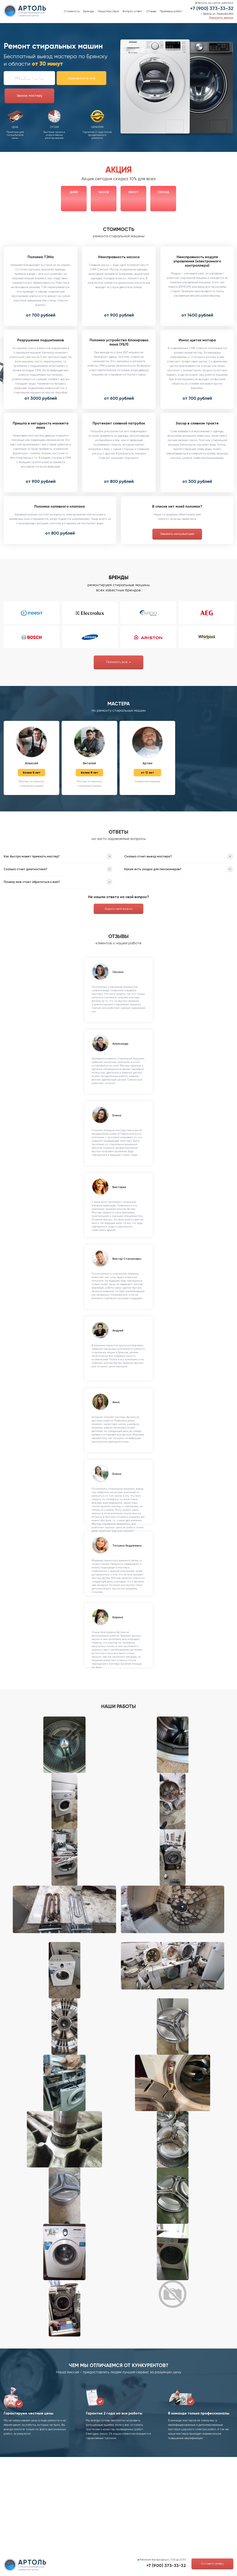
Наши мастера (108, 12)
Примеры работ (171, 12)
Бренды (88, 12)
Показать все (117, 664)
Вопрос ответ (132, 12)
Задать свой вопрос (118, 913)
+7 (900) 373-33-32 (211, 9)
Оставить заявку (212, 2563)
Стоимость (72, 12)
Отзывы (151, 12)
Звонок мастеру (29, 97)
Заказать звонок (221, 19)
